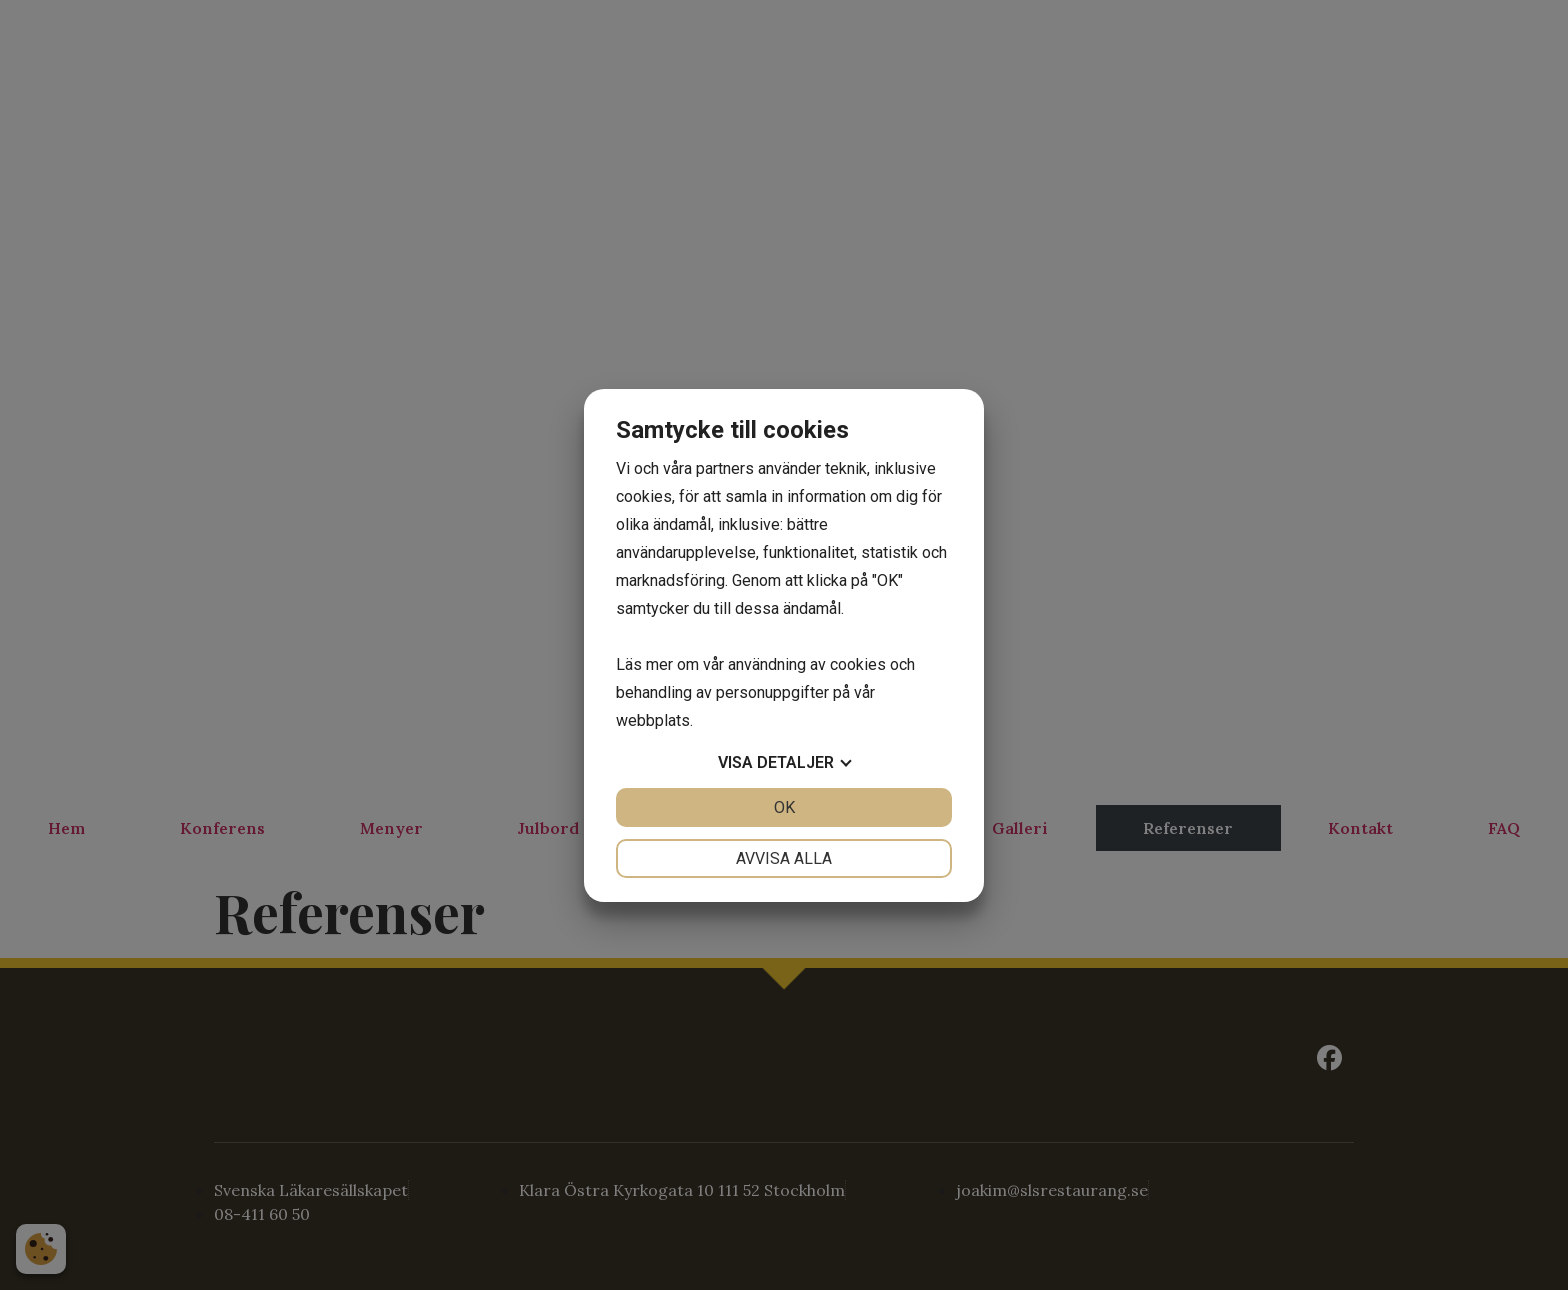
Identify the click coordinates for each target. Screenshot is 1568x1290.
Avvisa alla (784, 858)
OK (784, 807)
